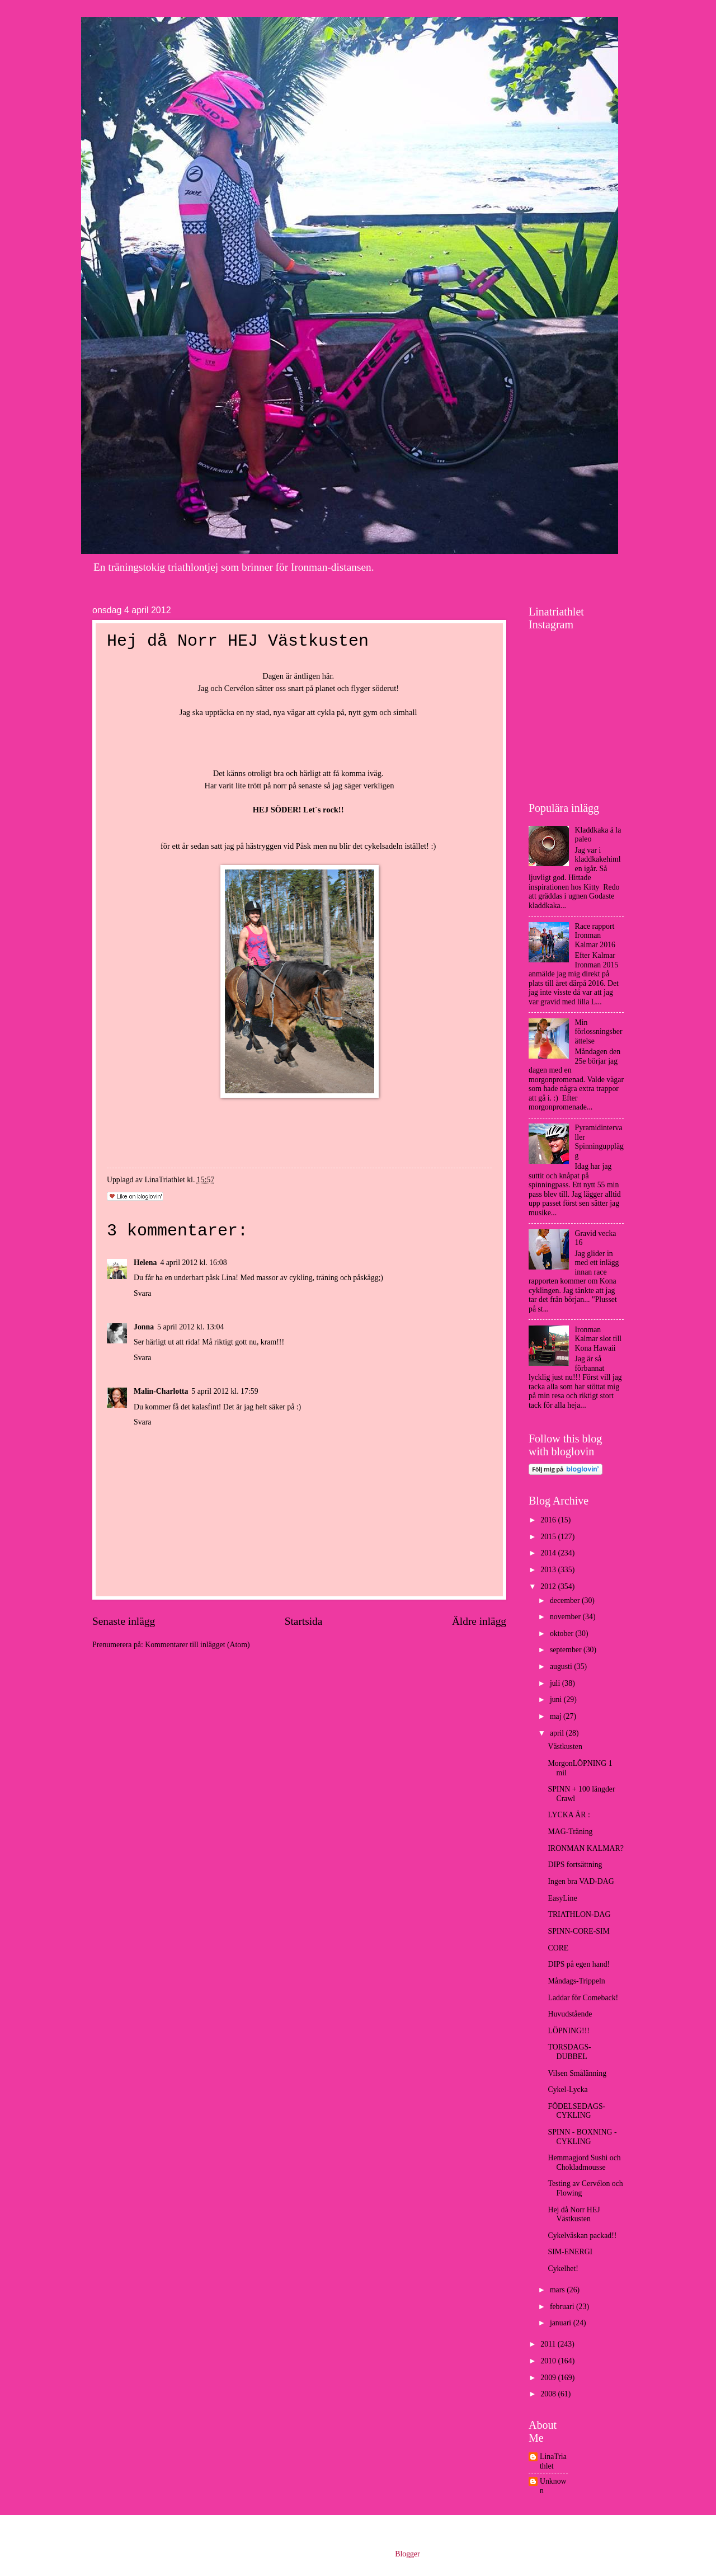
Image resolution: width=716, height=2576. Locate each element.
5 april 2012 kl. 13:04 (190, 1327)
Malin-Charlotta (161, 1391)
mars (558, 2290)
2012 (549, 1586)
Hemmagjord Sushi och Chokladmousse (584, 2162)
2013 (549, 1570)
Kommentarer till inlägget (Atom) (197, 1644)
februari (563, 2306)
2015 (549, 1537)
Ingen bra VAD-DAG (581, 1881)
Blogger (407, 2554)
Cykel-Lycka (567, 2089)
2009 (549, 2377)
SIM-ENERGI (570, 2252)
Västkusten (565, 1746)
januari (561, 2323)
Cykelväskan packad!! (582, 2235)
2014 (549, 1553)
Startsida (304, 1621)
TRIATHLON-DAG (579, 1914)
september (566, 1650)
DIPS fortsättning (575, 1864)
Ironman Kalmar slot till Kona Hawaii (598, 1338)
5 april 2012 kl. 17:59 (224, 1391)
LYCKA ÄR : (569, 1815)
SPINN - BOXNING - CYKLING (582, 2137)
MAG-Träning (570, 1831)
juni (557, 1699)
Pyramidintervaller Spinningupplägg (599, 1142)
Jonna (144, 1327)
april (558, 1733)
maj (556, 1716)
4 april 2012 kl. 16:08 (193, 1262)
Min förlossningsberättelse (599, 1031)
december (566, 1600)
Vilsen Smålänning (577, 2073)
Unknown (553, 2486)
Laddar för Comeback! (583, 1998)
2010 (549, 2361)
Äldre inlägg (479, 1621)
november (566, 1617)
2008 (549, 2394)
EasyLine (562, 1898)
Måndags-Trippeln (576, 1981)
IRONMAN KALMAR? (585, 1848)
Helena (145, 1262)
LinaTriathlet (553, 2461)
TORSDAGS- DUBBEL (569, 2052)
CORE (558, 1948)
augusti (562, 1666)
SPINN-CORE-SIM (578, 1931)
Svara (142, 1293)
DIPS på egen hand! (579, 1964)
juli (556, 1683)
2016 (549, 1520)
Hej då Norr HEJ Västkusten (574, 2215)
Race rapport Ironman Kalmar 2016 (595, 935)
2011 (549, 2344)
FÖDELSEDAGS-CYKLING (576, 2111)
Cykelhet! (563, 2268)
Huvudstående (570, 2014)
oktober (563, 1633)
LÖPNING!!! (568, 2031)
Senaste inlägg (123, 1621)
